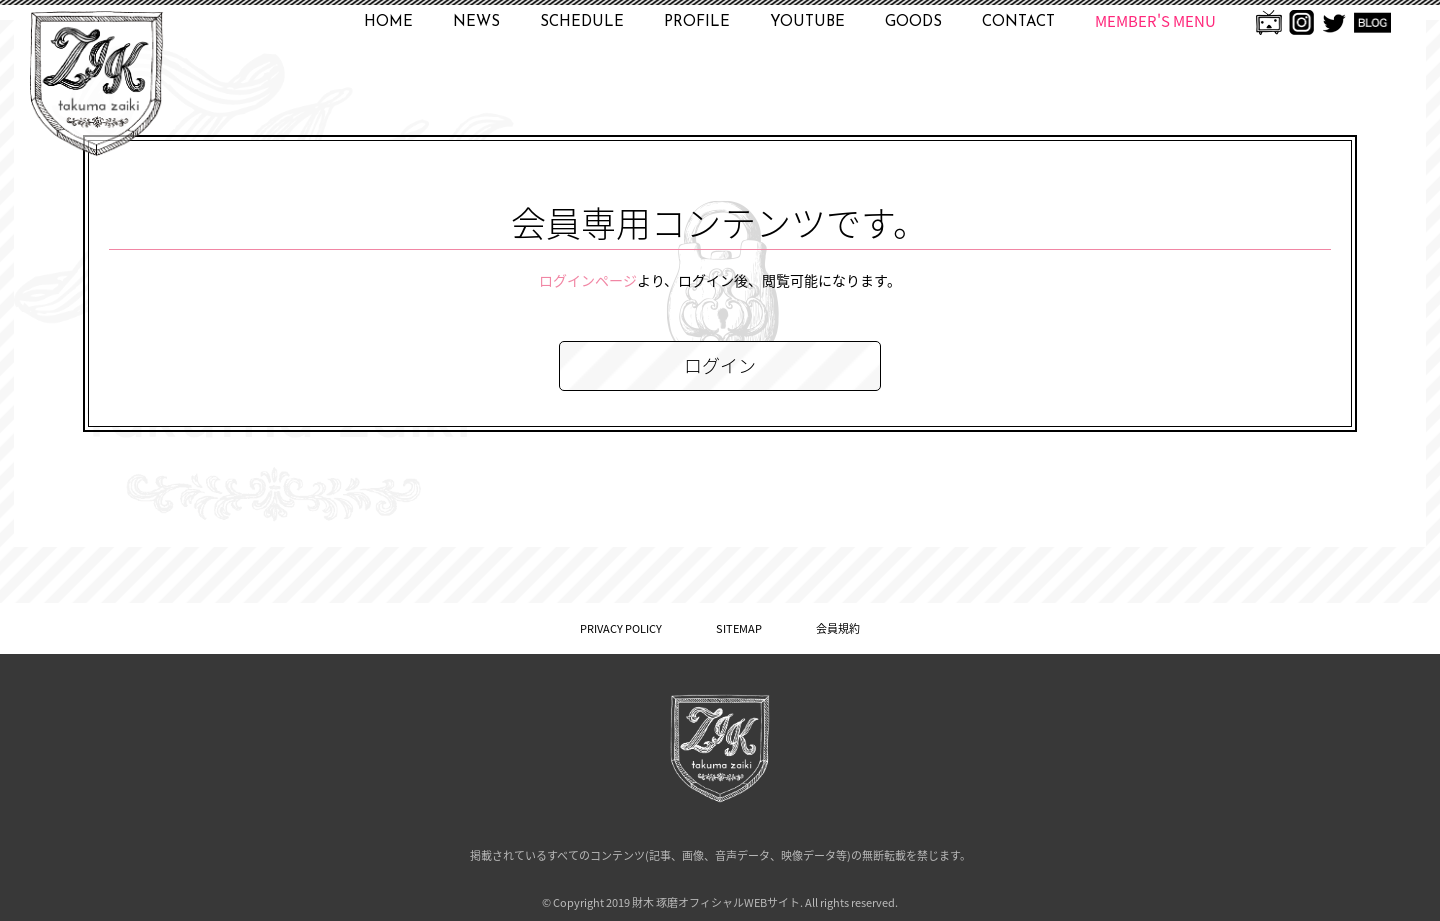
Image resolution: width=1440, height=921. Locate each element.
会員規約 (838, 628)
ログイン (720, 365)
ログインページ (588, 280)
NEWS (476, 22)
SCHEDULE (582, 22)
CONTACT (1018, 22)
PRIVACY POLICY (621, 628)
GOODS (913, 22)
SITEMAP (739, 628)
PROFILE (697, 22)
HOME (388, 22)
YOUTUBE (807, 22)
